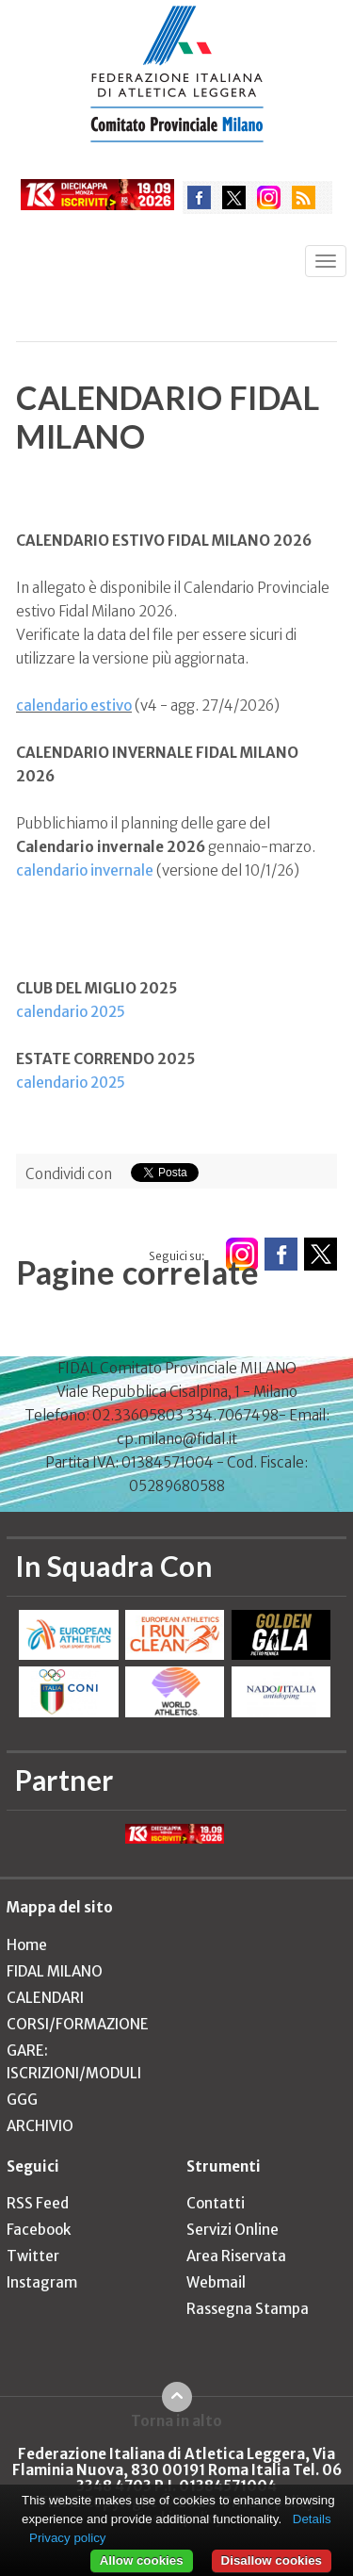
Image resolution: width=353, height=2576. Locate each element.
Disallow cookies (271, 2560)
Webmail (216, 2282)
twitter (234, 197)
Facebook (39, 2230)
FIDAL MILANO (55, 1971)
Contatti (215, 2203)
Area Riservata (236, 2256)
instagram (269, 197)
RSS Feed (38, 2203)
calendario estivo (74, 705)
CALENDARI (45, 1998)
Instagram (42, 2282)
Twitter (33, 2256)
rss (303, 197)
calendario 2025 (70, 1012)
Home (27, 1945)
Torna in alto (176, 2420)
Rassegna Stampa (247, 2309)
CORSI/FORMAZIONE (78, 2024)
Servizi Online (232, 2230)
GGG (22, 2099)
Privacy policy (67, 2538)
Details (312, 2519)
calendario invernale (84, 870)
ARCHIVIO (40, 2126)
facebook (199, 197)
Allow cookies (142, 2560)
